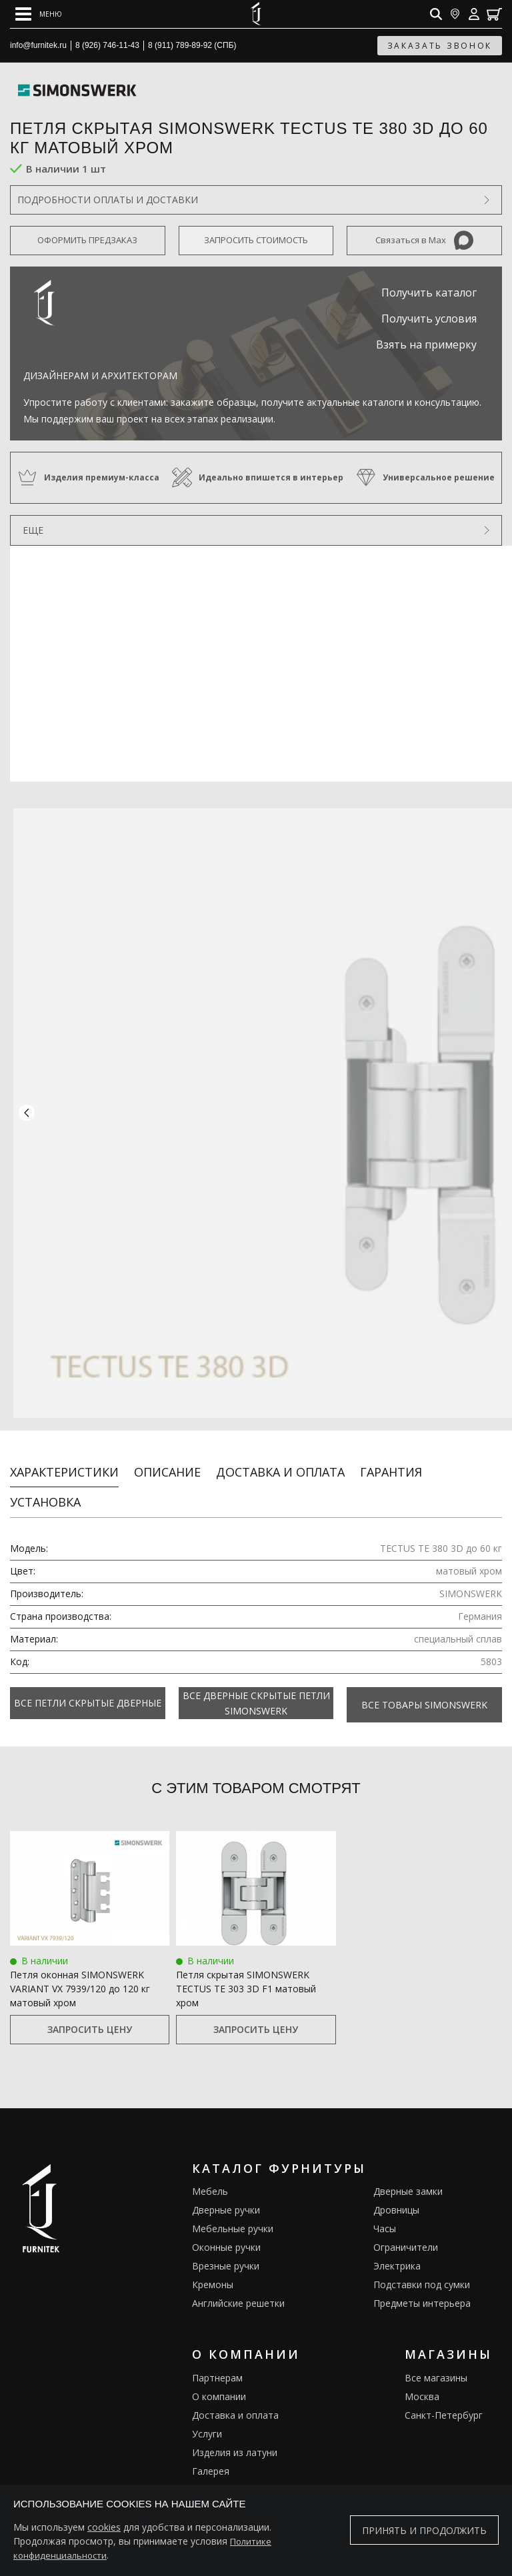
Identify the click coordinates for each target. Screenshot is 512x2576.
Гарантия (391, 1455)
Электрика (397, 2246)
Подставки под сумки (421, 2264)
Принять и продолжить (424, 2530)
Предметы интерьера (422, 2283)
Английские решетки (238, 2283)
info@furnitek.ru (38, 45)
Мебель (210, 2171)
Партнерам (217, 2357)
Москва (422, 2376)
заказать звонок (440, 45)
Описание (167, 1455)
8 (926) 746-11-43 (107, 45)
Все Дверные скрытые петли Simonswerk (256, 1686)
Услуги (207, 2413)
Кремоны (212, 2264)
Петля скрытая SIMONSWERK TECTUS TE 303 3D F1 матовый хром (246, 1968)
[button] (26, 1104)
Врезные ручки (225, 2246)
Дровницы (396, 2190)
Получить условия (429, 318)
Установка (45, 1485)
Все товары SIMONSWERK (424, 1686)
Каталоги (213, 2469)
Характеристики (64, 1455)
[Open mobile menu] (38, 14)
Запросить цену (89, 2009)
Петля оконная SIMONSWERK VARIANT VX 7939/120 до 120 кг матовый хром (80, 1968)
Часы (384, 2208)
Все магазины (436, 2357)
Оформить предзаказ (87, 240)
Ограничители (405, 2227)
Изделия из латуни (234, 2432)
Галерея (210, 2451)
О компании (219, 2376)
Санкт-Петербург (444, 2395)
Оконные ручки (226, 2227)
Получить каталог (429, 292)
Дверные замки (408, 2171)
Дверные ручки (226, 2190)
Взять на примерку (426, 344)
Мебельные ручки (232, 2208)
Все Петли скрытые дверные (87, 1686)
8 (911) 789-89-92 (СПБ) (192, 45)
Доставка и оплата (280, 1455)
